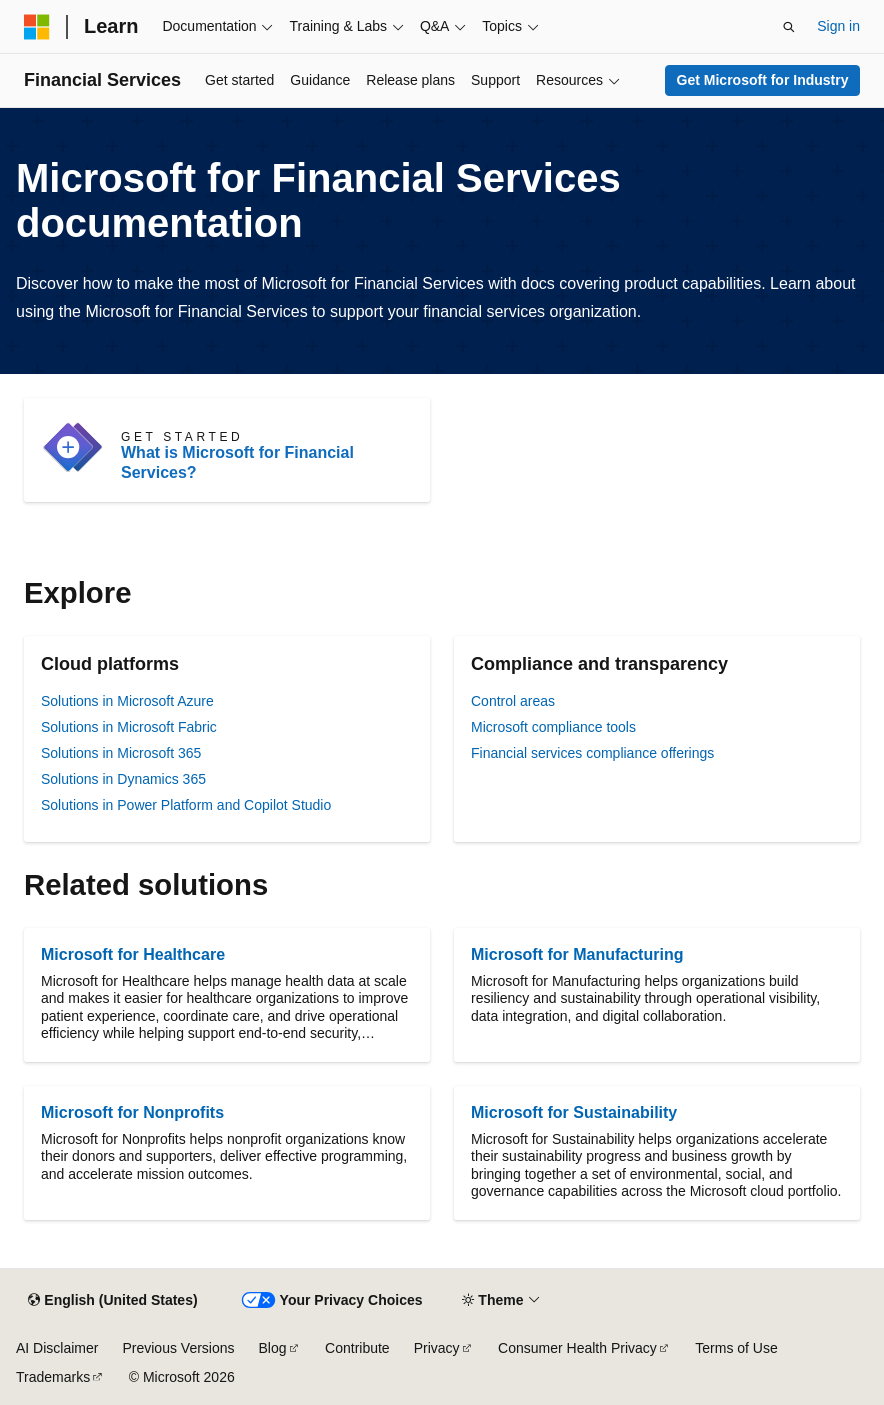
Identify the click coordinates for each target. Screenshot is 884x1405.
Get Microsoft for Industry (763, 80)
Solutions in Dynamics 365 (123, 779)
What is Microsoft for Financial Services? (237, 462)
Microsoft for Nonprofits (132, 1112)
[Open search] (789, 27)
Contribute (357, 1348)
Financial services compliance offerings (592, 753)
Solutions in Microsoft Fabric (129, 727)
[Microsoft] (37, 27)
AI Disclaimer (57, 1348)
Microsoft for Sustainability (574, 1112)
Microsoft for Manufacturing (577, 954)
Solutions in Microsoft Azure (127, 701)
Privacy (437, 1348)
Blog (273, 1348)
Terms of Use (736, 1348)
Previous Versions (178, 1348)
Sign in (838, 26)
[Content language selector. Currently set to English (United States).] (112, 1301)
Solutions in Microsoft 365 (121, 753)
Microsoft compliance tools (553, 727)
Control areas (513, 701)
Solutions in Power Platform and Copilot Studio (186, 805)
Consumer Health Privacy (577, 1348)
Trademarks (53, 1377)
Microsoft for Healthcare (133, 954)
